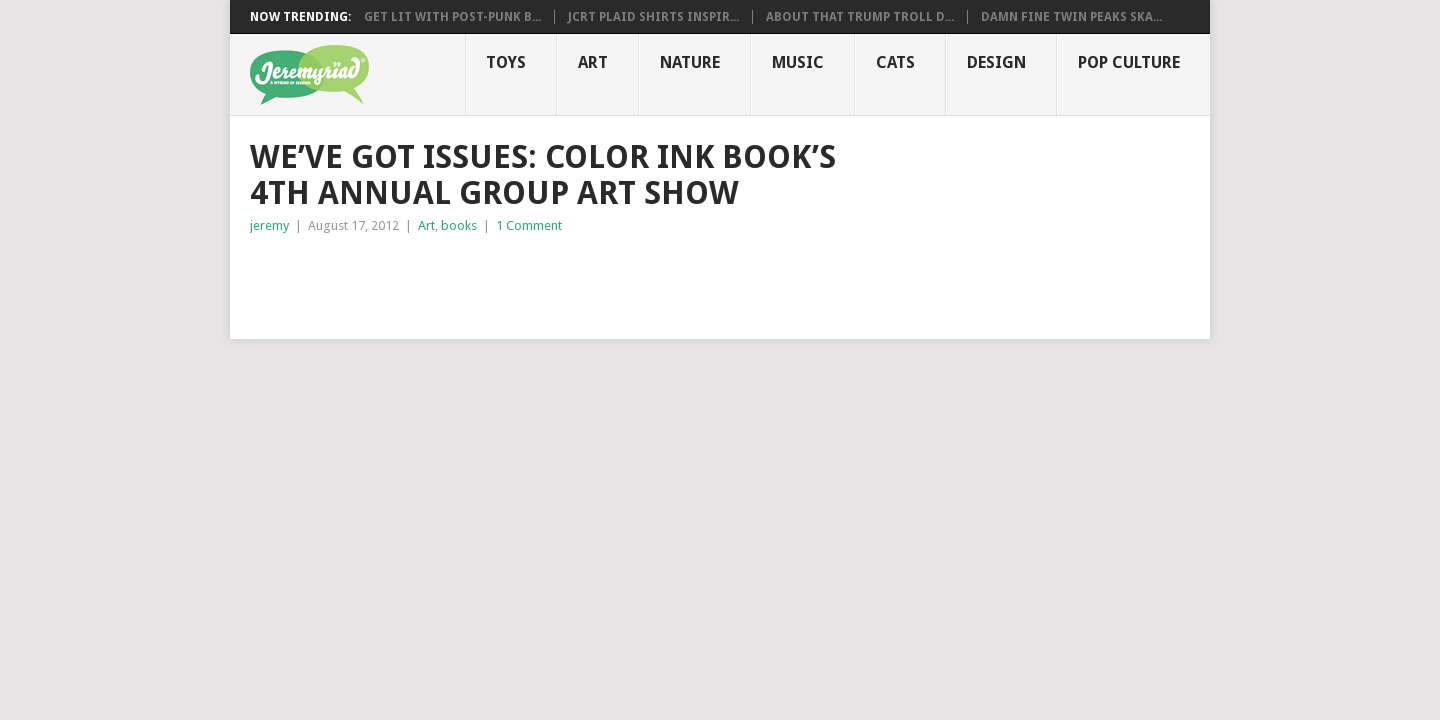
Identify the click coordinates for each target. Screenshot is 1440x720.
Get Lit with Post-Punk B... (452, 17)
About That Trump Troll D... (860, 17)
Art (593, 62)
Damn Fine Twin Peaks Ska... (1071, 17)
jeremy (269, 225)
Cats (895, 62)
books (459, 225)
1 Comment (529, 225)
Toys (506, 62)
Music (798, 62)
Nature (690, 62)
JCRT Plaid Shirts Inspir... (653, 17)
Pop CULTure (1129, 62)
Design (996, 62)
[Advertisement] (484, 277)
